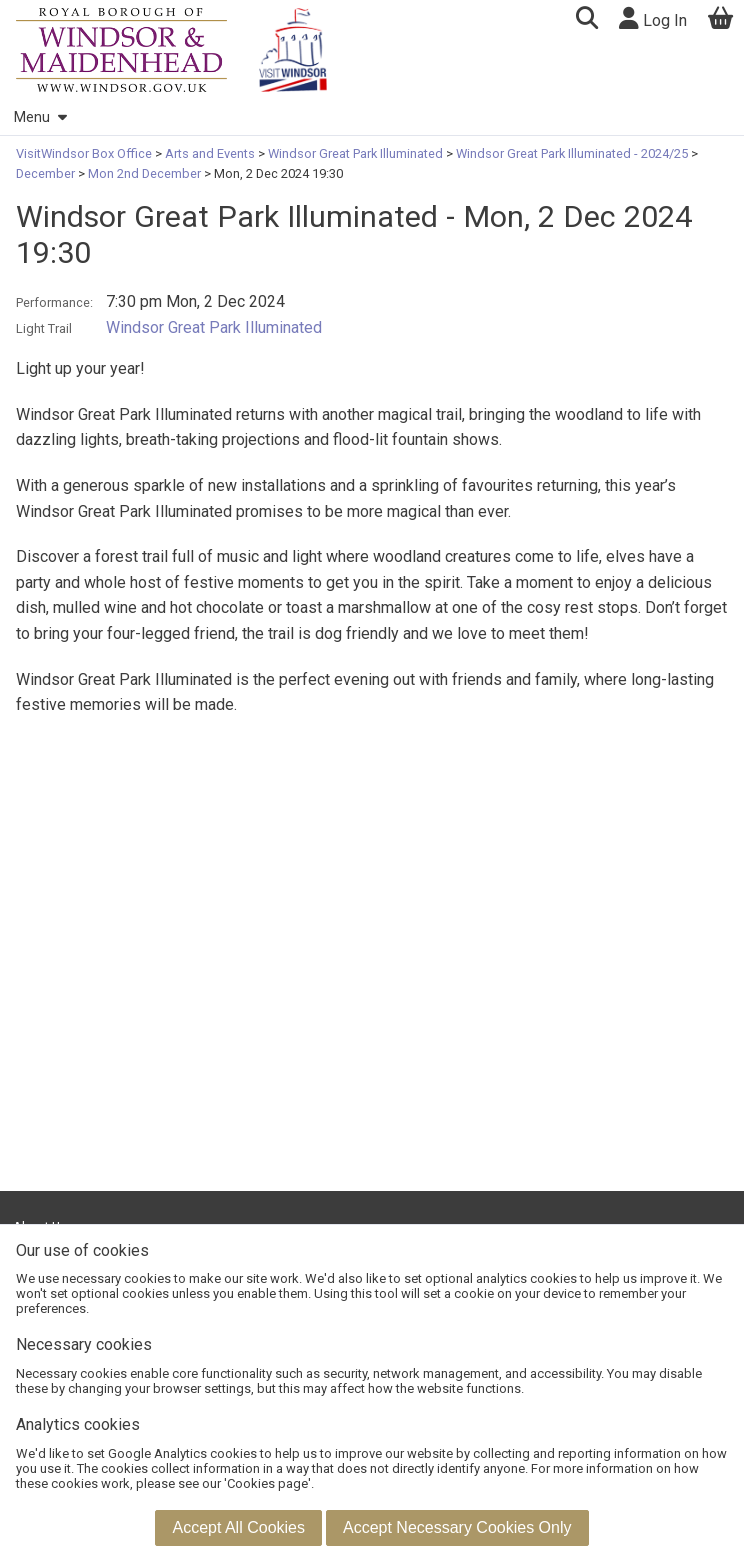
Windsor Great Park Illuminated (355, 153)
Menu (40, 117)
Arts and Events (210, 153)
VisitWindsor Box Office (85, 153)
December (47, 173)
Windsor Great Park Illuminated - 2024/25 (572, 153)
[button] (586, 20)
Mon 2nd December (144, 173)
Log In (653, 18)
